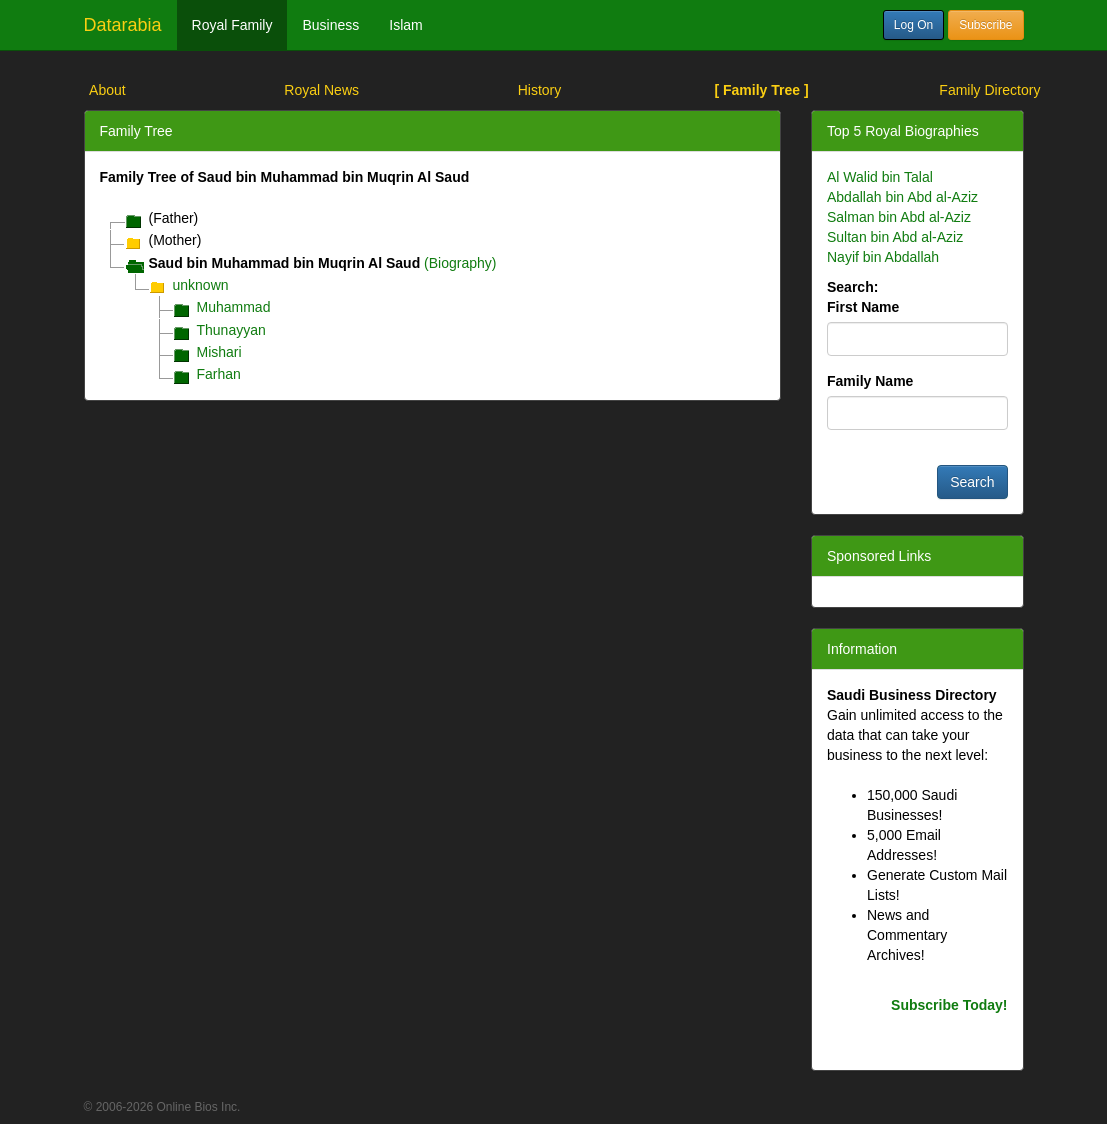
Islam (405, 25)
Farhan (219, 374)
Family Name (870, 381)
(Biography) (460, 263)
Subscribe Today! (949, 1005)
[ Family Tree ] (761, 90)
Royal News (321, 90)
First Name (863, 307)
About (107, 90)
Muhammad (234, 307)
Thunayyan (231, 330)
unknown (201, 285)
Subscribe (985, 25)
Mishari (219, 352)
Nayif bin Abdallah (883, 257)
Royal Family (232, 25)
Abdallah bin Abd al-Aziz (902, 197)
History (540, 90)
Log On (913, 25)
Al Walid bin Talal (880, 177)
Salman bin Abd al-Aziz (899, 217)
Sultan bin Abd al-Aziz (895, 237)
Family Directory (989, 90)
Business (330, 25)
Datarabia (123, 25)
